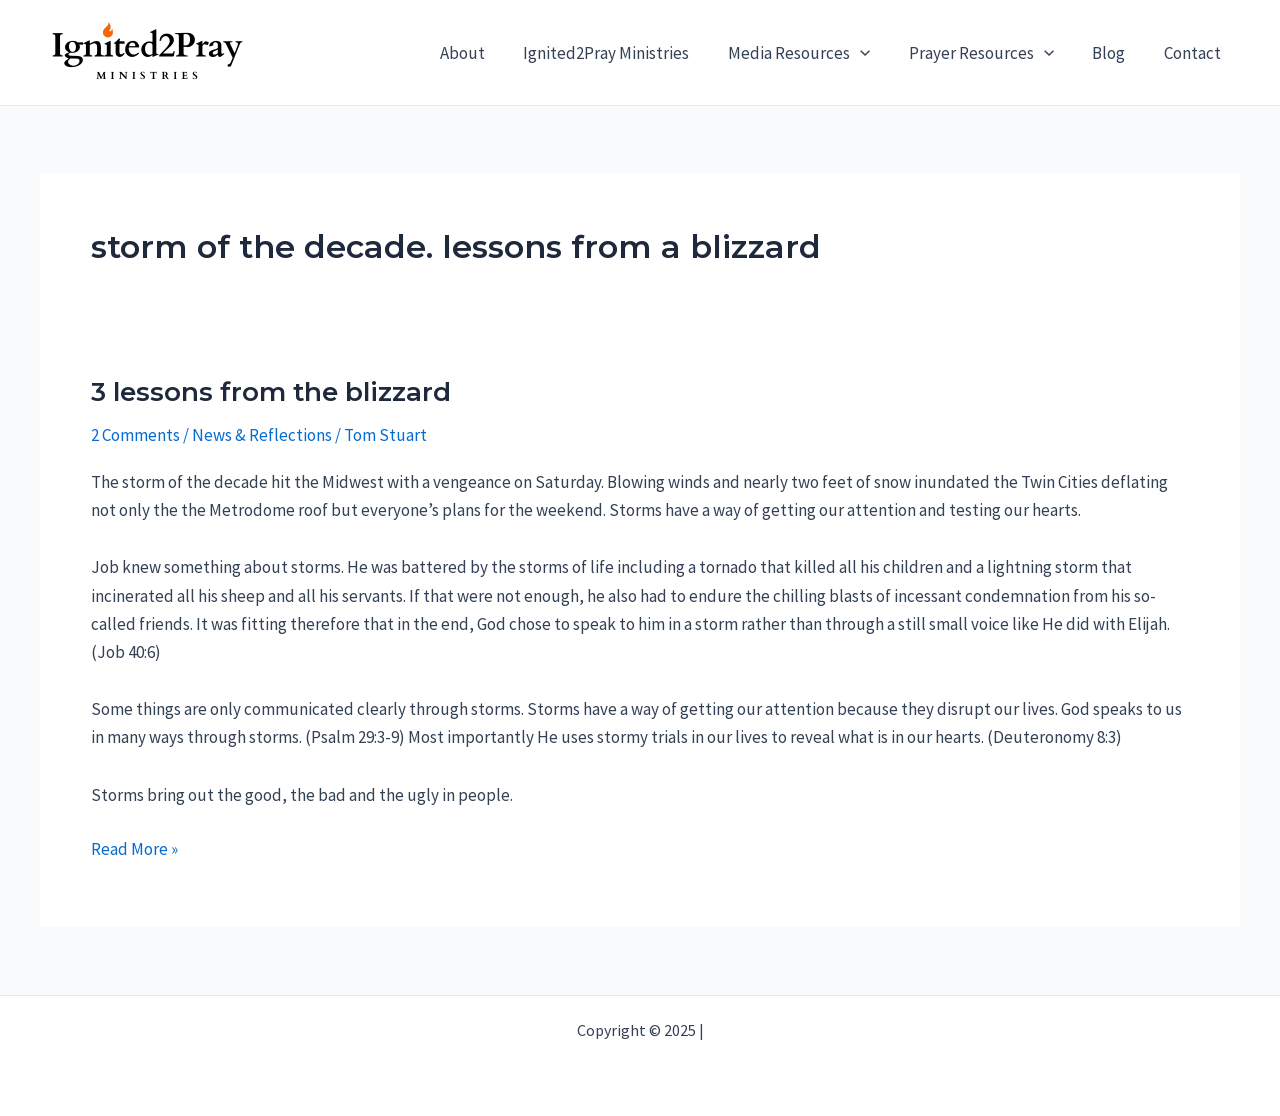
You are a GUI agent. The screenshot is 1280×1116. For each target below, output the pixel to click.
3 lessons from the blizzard (271, 392)
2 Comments (135, 435)
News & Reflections (262, 435)
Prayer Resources (992, 53)
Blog (1115, 53)
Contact (1194, 53)
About (487, 53)
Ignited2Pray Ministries (627, 53)
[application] (876, 53)
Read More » (134, 849)
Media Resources (815, 53)
